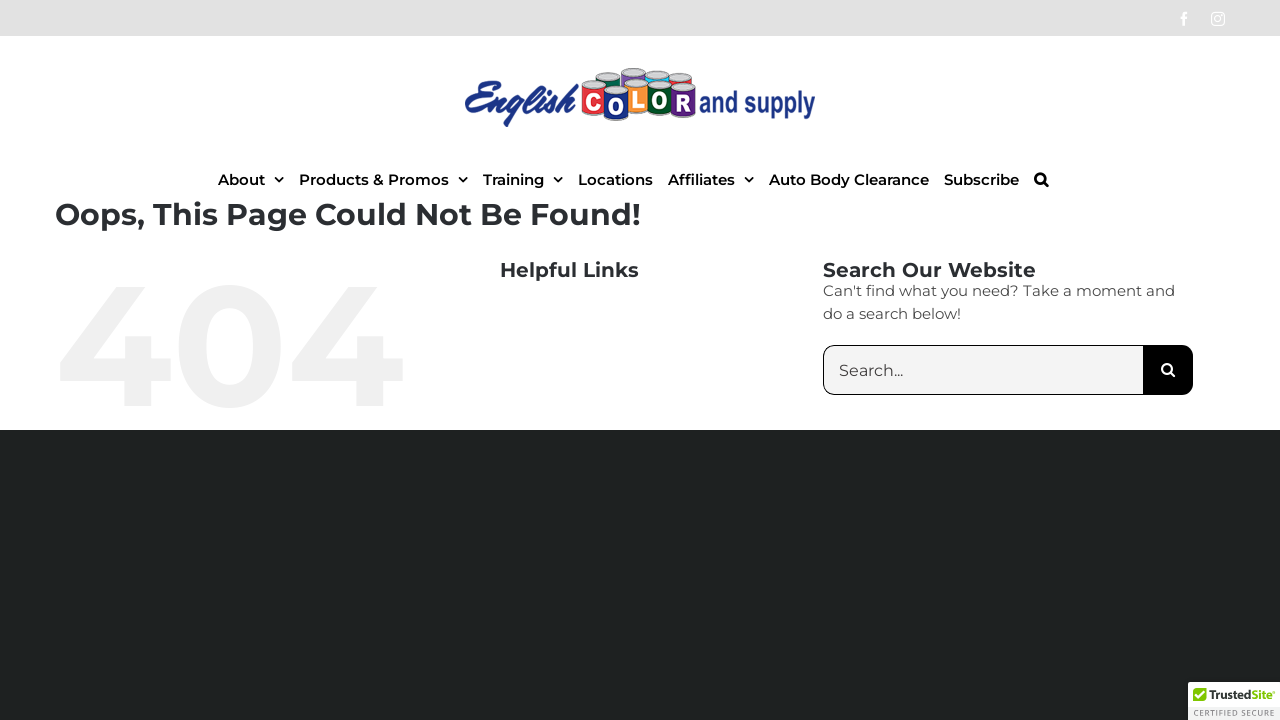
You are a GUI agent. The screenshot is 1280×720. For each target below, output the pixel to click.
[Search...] (983, 370)
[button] (1118, 179)
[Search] (1168, 370)
